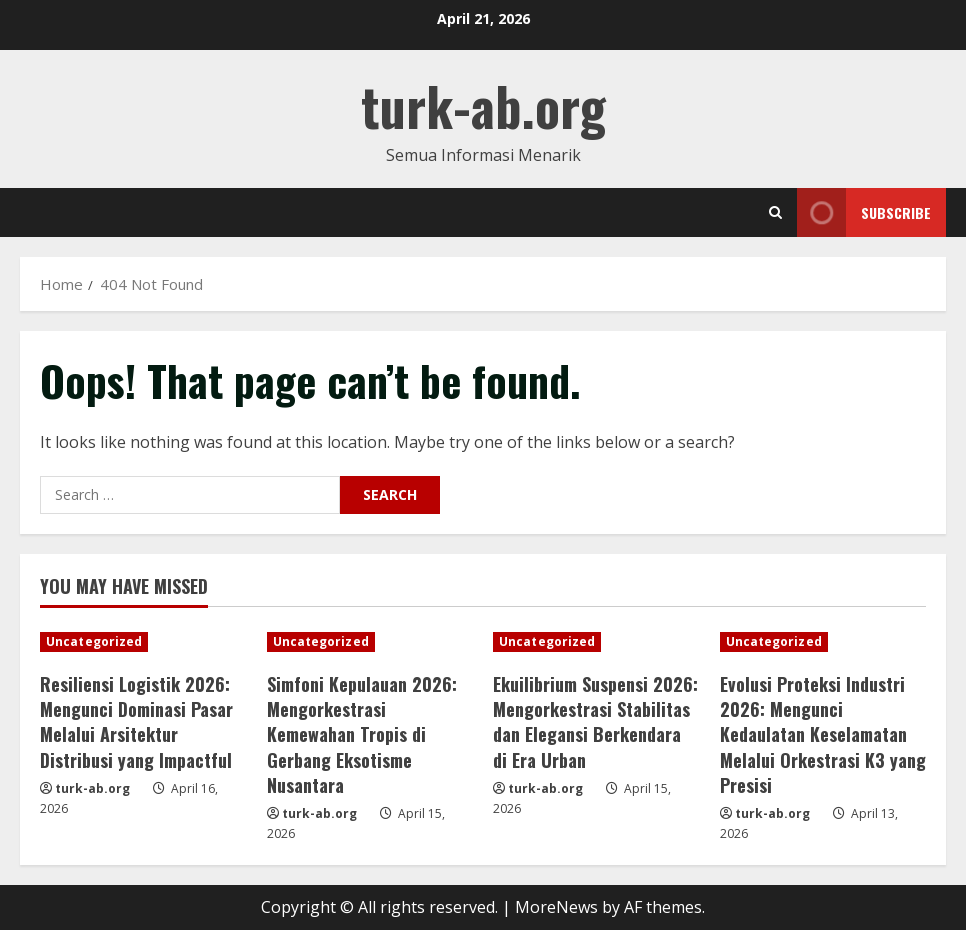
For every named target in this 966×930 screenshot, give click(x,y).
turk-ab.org (483, 105)
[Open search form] (775, 212)
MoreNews (556, 907)
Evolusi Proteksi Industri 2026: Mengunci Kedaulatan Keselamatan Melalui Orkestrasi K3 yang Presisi (823, 734)
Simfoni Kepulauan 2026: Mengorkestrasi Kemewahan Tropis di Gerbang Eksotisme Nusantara (362, 734)
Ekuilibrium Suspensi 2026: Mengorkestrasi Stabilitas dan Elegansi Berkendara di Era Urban (595, 722)
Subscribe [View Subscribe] (864, 212)
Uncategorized (94, 641)
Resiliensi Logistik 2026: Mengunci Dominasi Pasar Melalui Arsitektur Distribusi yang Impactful (136, 722)
